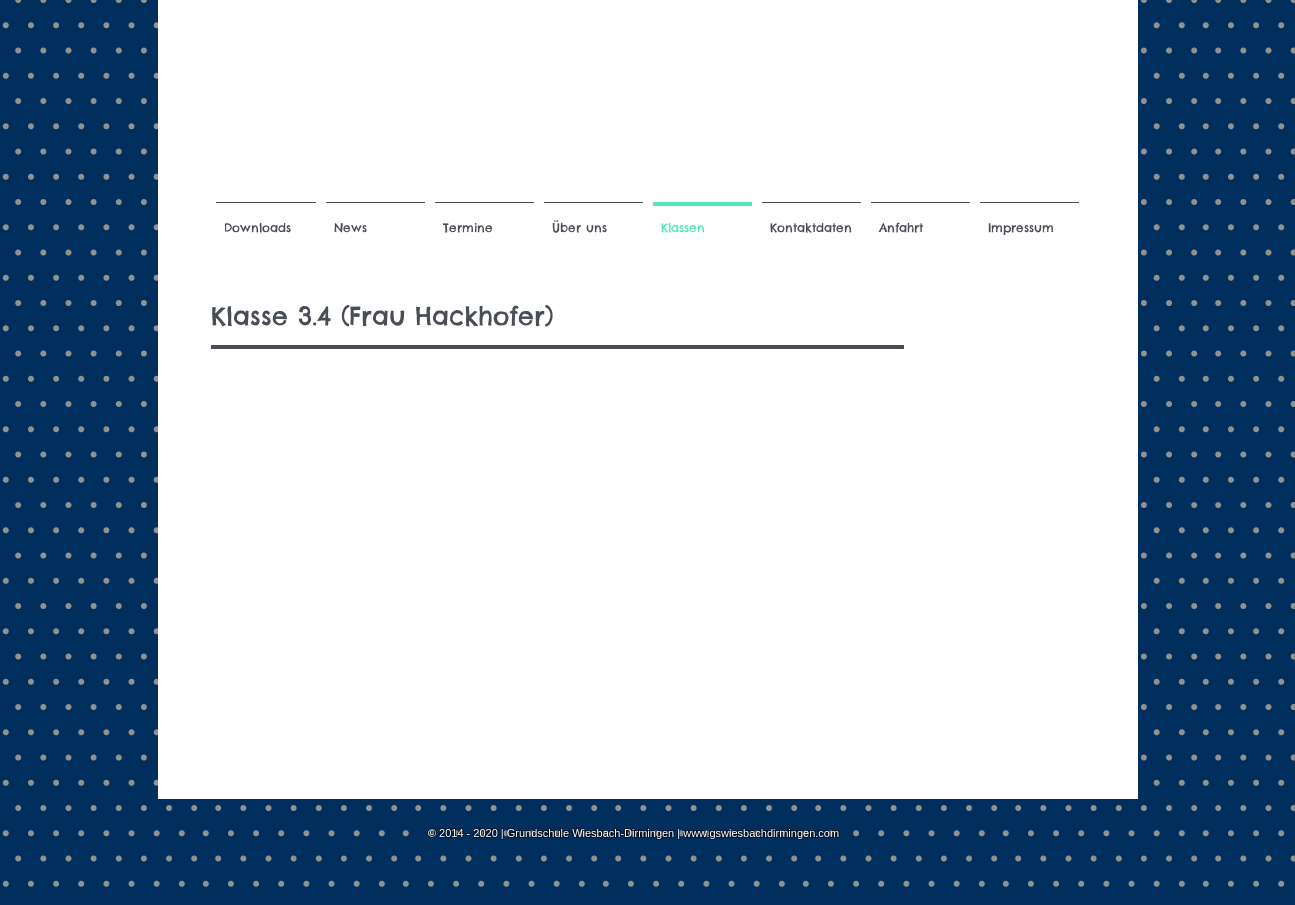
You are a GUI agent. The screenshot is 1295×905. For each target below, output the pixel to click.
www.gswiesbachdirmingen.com (761, 833)
